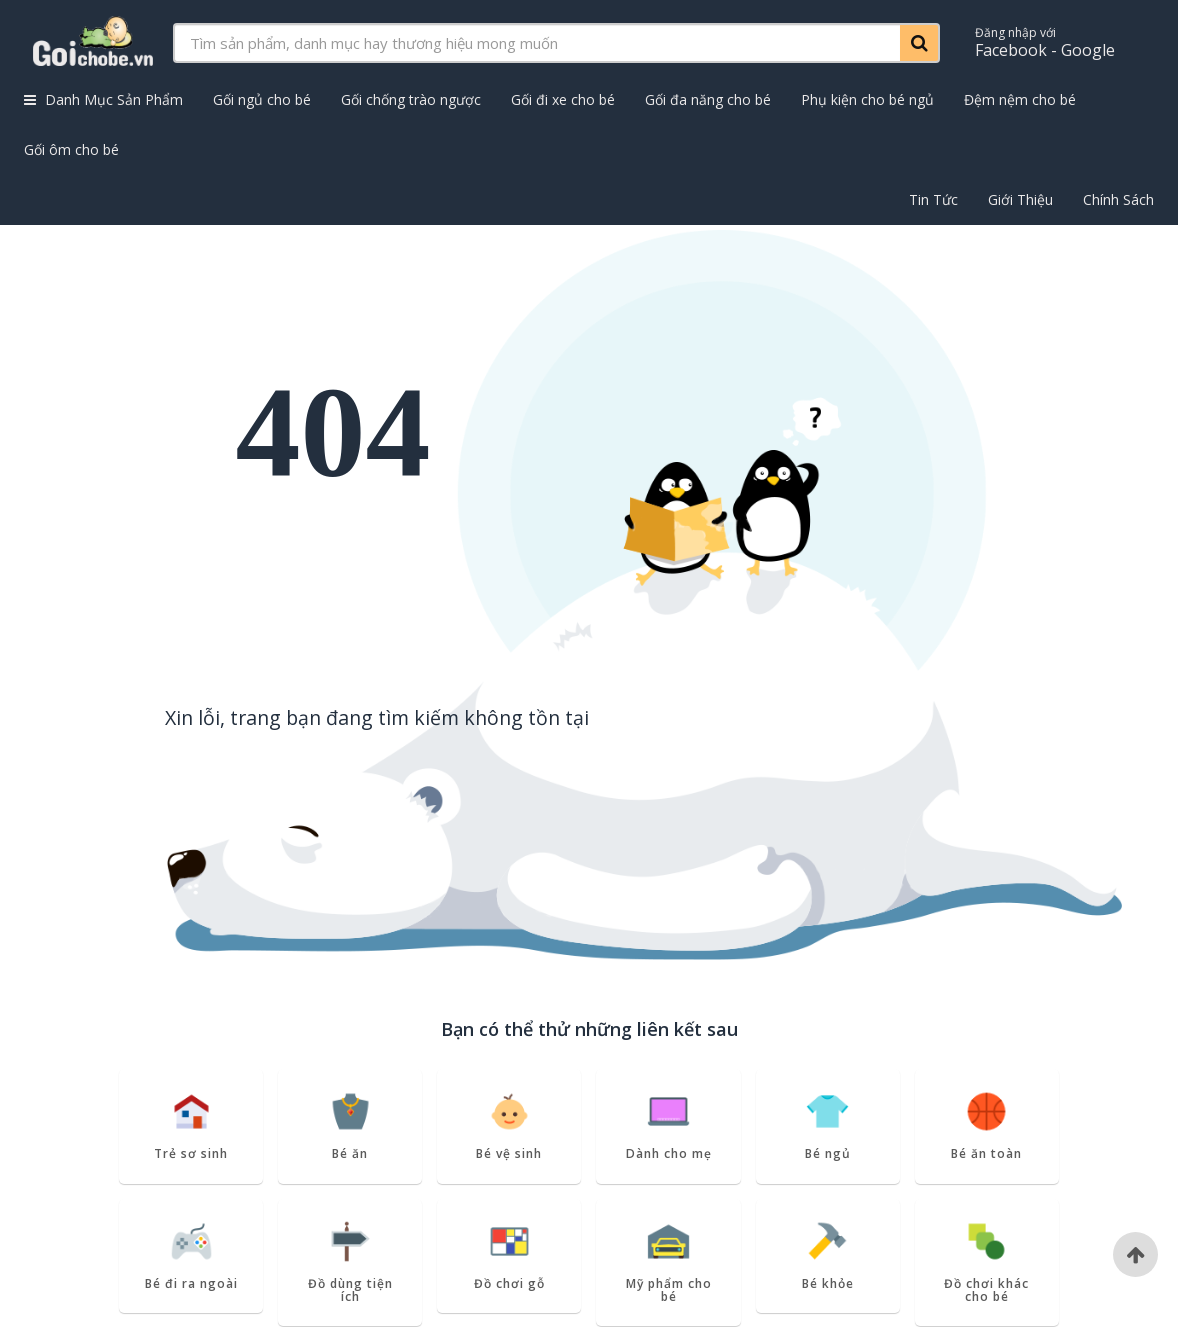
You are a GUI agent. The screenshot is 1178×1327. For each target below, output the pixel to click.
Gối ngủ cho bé (262, 99)
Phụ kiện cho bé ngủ (867, 99)
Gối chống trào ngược (411, 99)
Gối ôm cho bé (71, 149)
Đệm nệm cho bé (1020, 99)
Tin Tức (933, 199)
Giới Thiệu (1020, 199)
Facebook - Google (1045, 42)
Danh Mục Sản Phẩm (103, 99)
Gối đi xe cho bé (563, 99)
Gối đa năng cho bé (708, 99)
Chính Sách (1118, 199)
